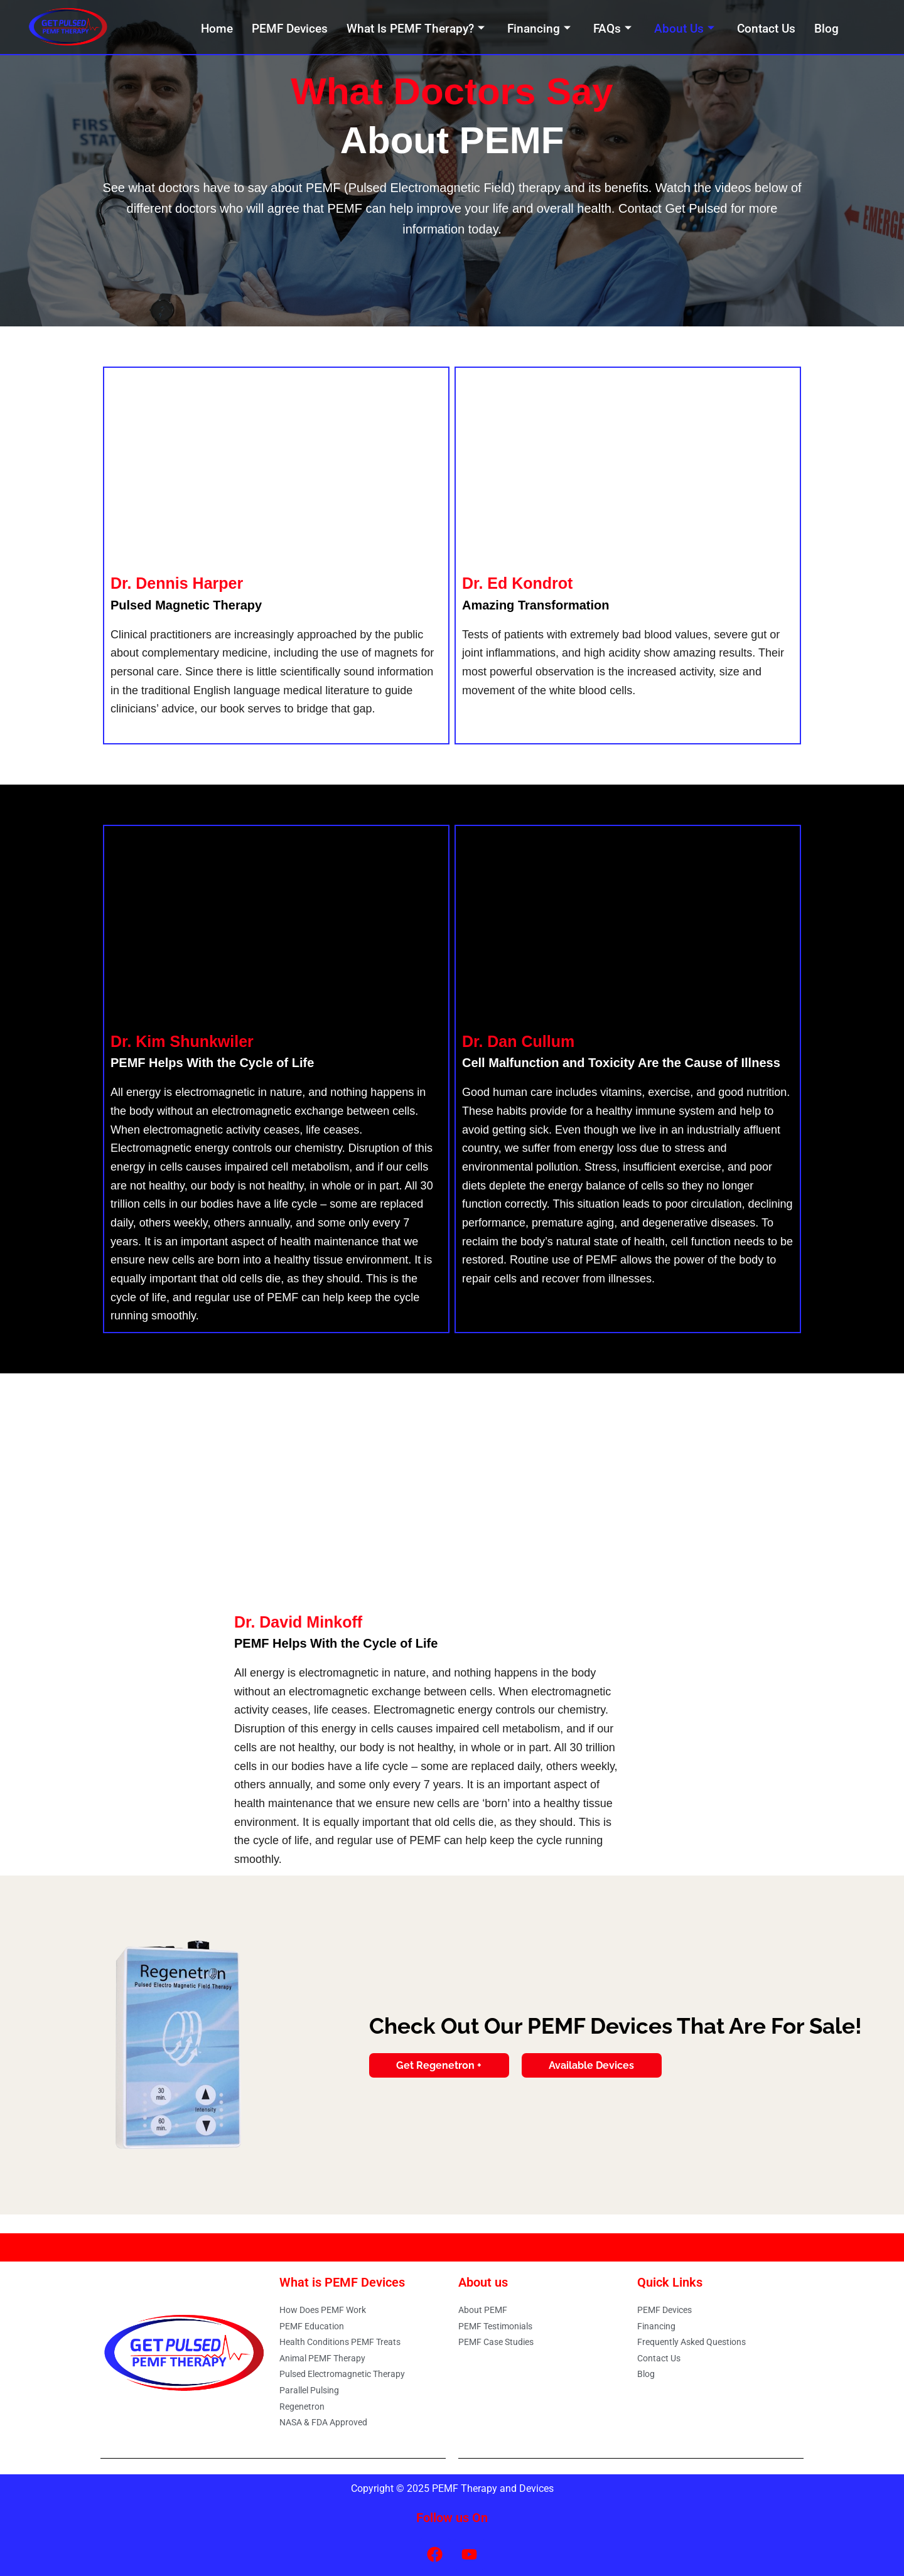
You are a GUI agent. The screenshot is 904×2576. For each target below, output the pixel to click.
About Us (684, 28)
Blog (826, 28)
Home (217, 28)
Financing (539, 28)
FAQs (612, 28)
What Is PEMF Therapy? (416, 28)
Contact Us (766, 28)
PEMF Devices (290, 28)
